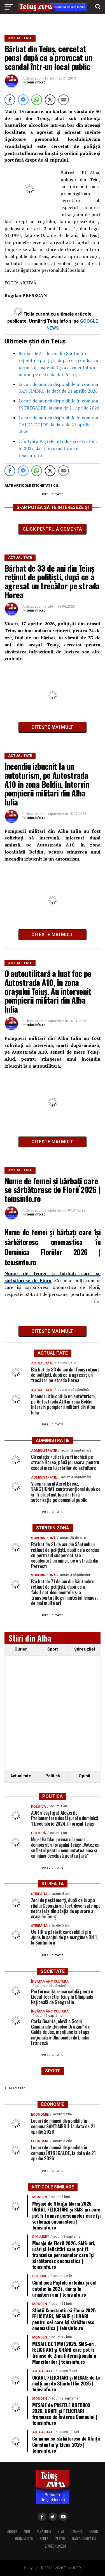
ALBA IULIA (44, 2531)
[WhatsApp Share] (36, 99)
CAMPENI (77, 2531)
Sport (52, 1649)
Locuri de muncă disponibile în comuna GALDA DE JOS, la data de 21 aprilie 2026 (58, 425)
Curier (21, 1649)
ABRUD (12, 2531)
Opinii (84, 1776)
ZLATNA (60, 2538)
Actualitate (20, 1776)
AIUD (27, 2531)
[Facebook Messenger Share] (23, 99)
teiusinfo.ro (36, 82)
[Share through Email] (63, 99)
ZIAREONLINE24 (55, 2546)
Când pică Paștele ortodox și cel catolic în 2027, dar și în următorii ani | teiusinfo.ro (58, 448)
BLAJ (61, 2531)
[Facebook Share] (9, 99)
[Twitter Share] (50, 99)
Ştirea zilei (84, 1649)
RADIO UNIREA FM (84, 2538)
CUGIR (93, 2531)
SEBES (44, 2538)
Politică (52, 1776)
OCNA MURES (24, 2538)
